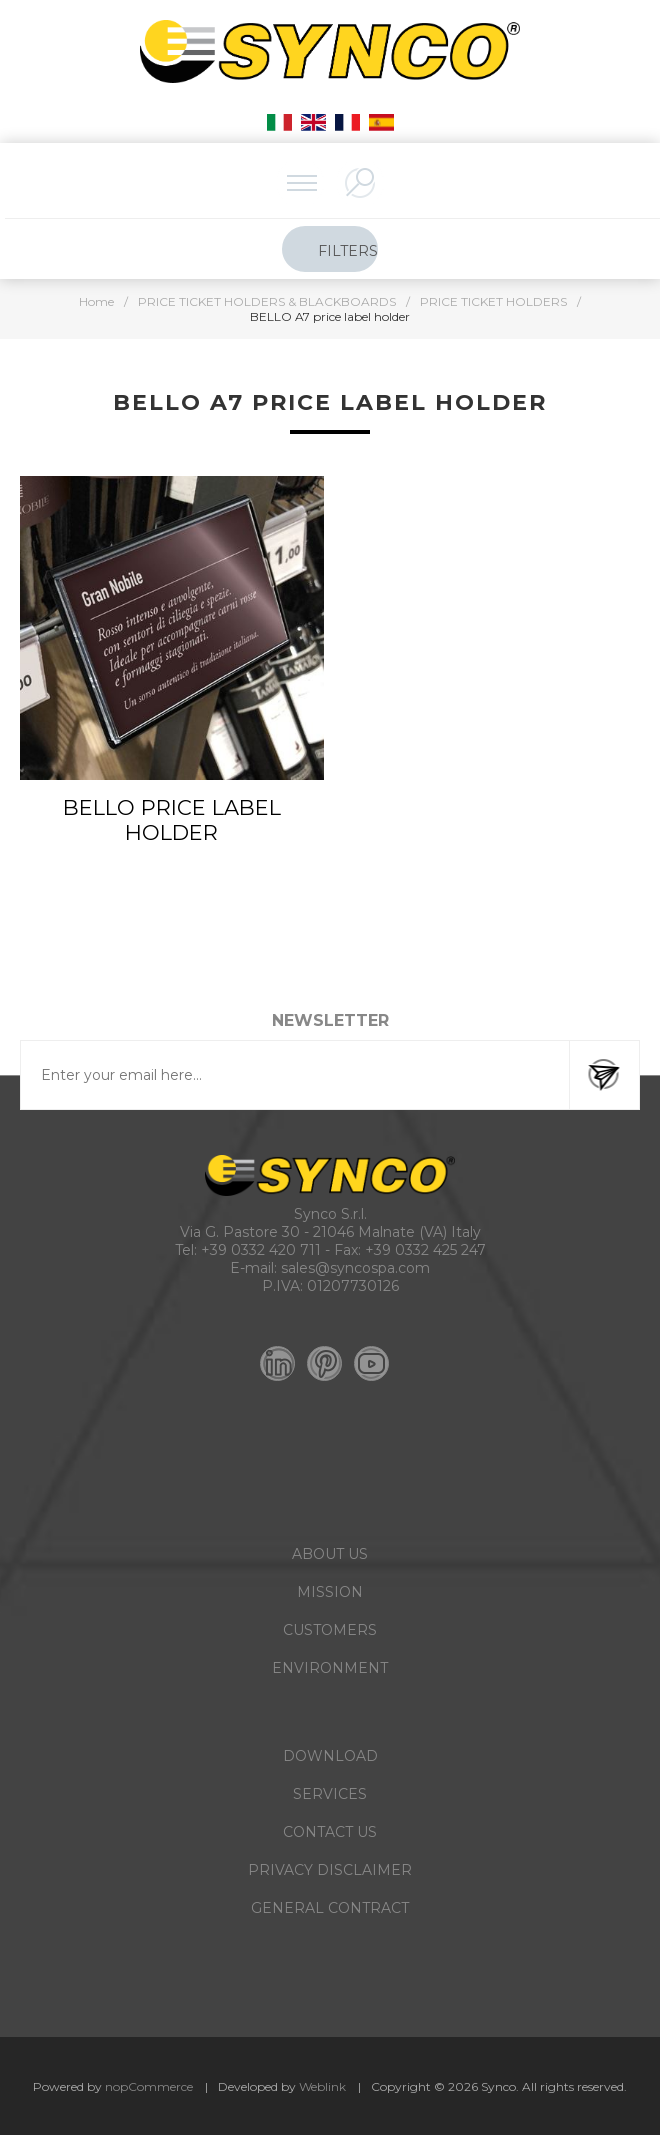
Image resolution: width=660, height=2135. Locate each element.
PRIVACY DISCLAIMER (330, 1870)
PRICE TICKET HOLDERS (493, 301)
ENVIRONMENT (330, 1668)
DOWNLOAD (330, 1756)
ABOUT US (330, 1554)
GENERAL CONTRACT (330, 1908)
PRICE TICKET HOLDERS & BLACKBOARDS (267, 301)
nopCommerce (149, 2086)
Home (96, 301)
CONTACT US (330, 1832)
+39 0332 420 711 (261, 1250)
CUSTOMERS (330, 1630)
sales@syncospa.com (355, 1268)
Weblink (322, 2086)
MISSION (330, 1592)
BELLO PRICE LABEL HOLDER (172, 820)
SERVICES (330, 1794)
